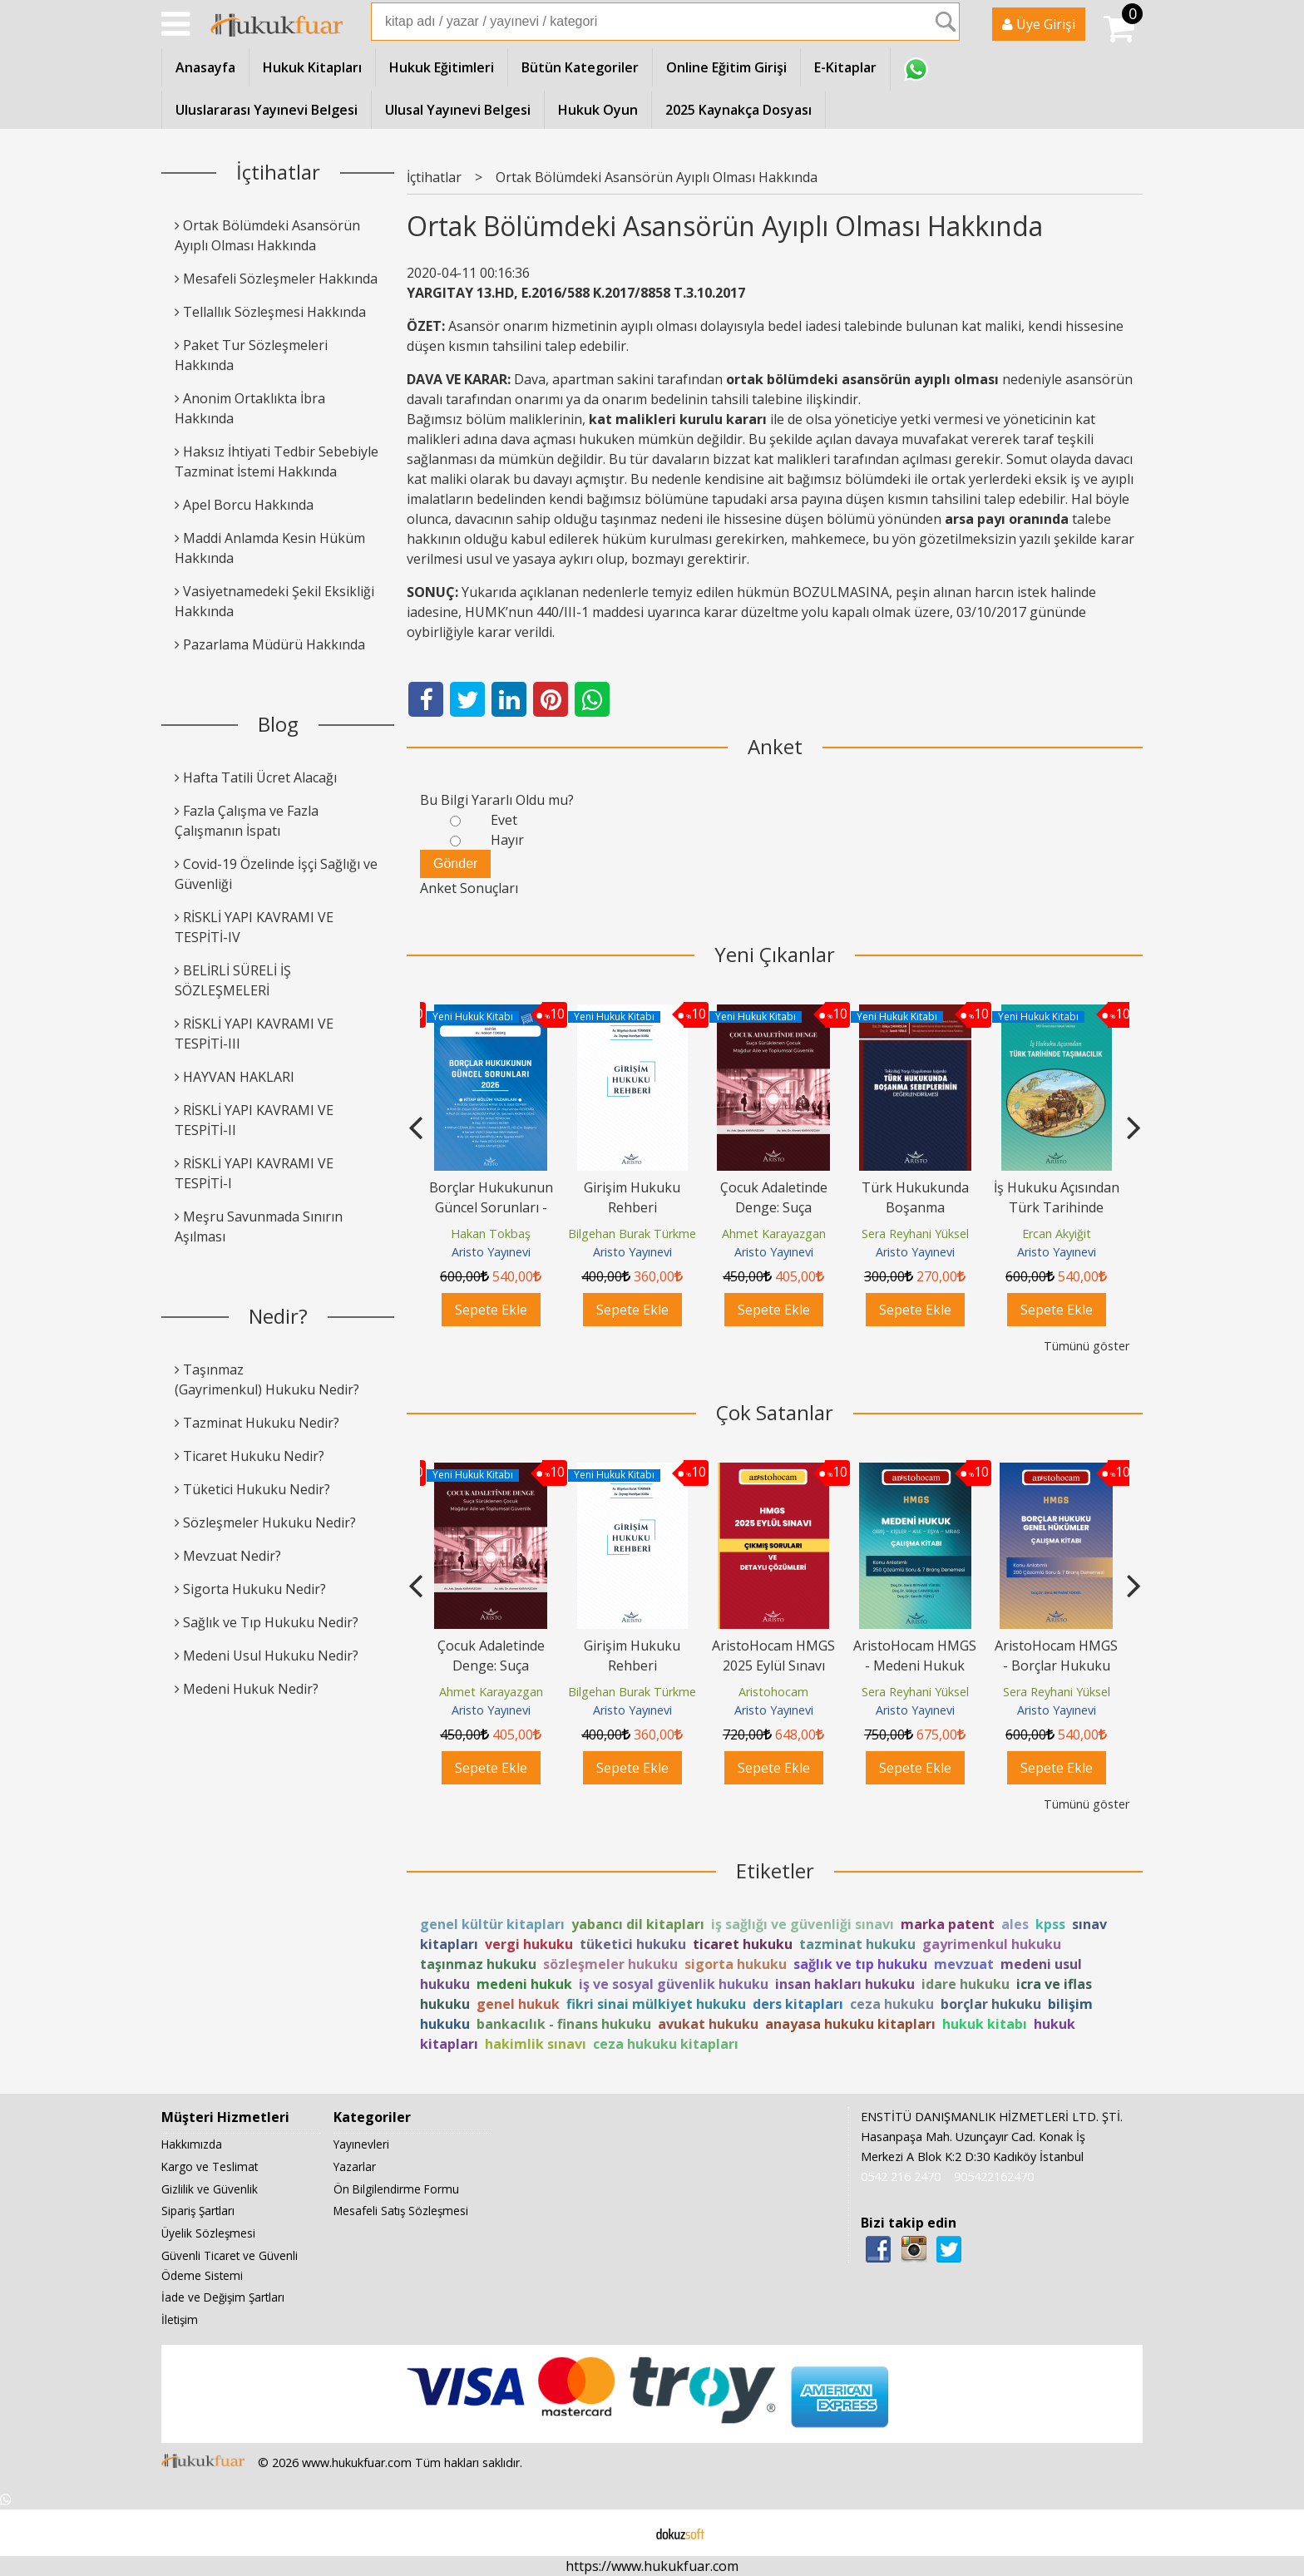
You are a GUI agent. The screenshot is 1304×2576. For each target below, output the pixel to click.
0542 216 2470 (901, 2176)
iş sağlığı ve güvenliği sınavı (802, 1924)
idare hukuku (965, 1984)
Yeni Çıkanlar (774, 954)
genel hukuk (518, 2004)
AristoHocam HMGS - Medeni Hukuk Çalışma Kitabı (914, 1665)
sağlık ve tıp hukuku (860, 1964)
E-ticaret (626, 2533)
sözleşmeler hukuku (610, 1964)
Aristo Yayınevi (491, 1252)
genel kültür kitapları (492, 1924)
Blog (278, 724)
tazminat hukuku (857, 1944)
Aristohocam (773, 1692)
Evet (504, 820)
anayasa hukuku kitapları (850, 2024)
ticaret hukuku (743, 1944)
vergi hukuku (529, 1944)
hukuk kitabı (984, 2024)
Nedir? (278, 1316)
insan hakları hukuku (845, 1984)
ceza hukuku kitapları (665, 2044)
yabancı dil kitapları (637, 1924)
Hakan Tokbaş (491, 1233)
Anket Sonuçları (469, 888)
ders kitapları (798, 2004)
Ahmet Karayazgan (774, 1233)
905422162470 (994, 2176)
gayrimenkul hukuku (991, 1944)
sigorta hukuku (735, 1964)
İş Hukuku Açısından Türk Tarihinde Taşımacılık (1056, 1207)
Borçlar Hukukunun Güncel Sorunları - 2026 (491, 1207)
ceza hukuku (892, 2004)
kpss (1050, 1924)
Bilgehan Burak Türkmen (635, 1233)
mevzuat (964, 1964)
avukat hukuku (708, 2024)
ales (1015, 1924)
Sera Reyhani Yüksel (915, 1233)
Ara (945, 21)
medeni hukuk (524, 1984)
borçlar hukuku (991, 2004)
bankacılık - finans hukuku (564, 2024)
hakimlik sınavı (535, 2044)
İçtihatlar (278, 171)
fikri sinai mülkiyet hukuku (656, 2004)
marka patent (948, 1924)
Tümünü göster (1086, 1346)
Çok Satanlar (774, 1412)
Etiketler (775, 1870)
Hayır (507, 840)
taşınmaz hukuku (478, 1964)
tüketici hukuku (633, 1944)
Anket (775, 746)
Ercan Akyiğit (1056, 1233)
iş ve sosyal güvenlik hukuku (673, 1984)
